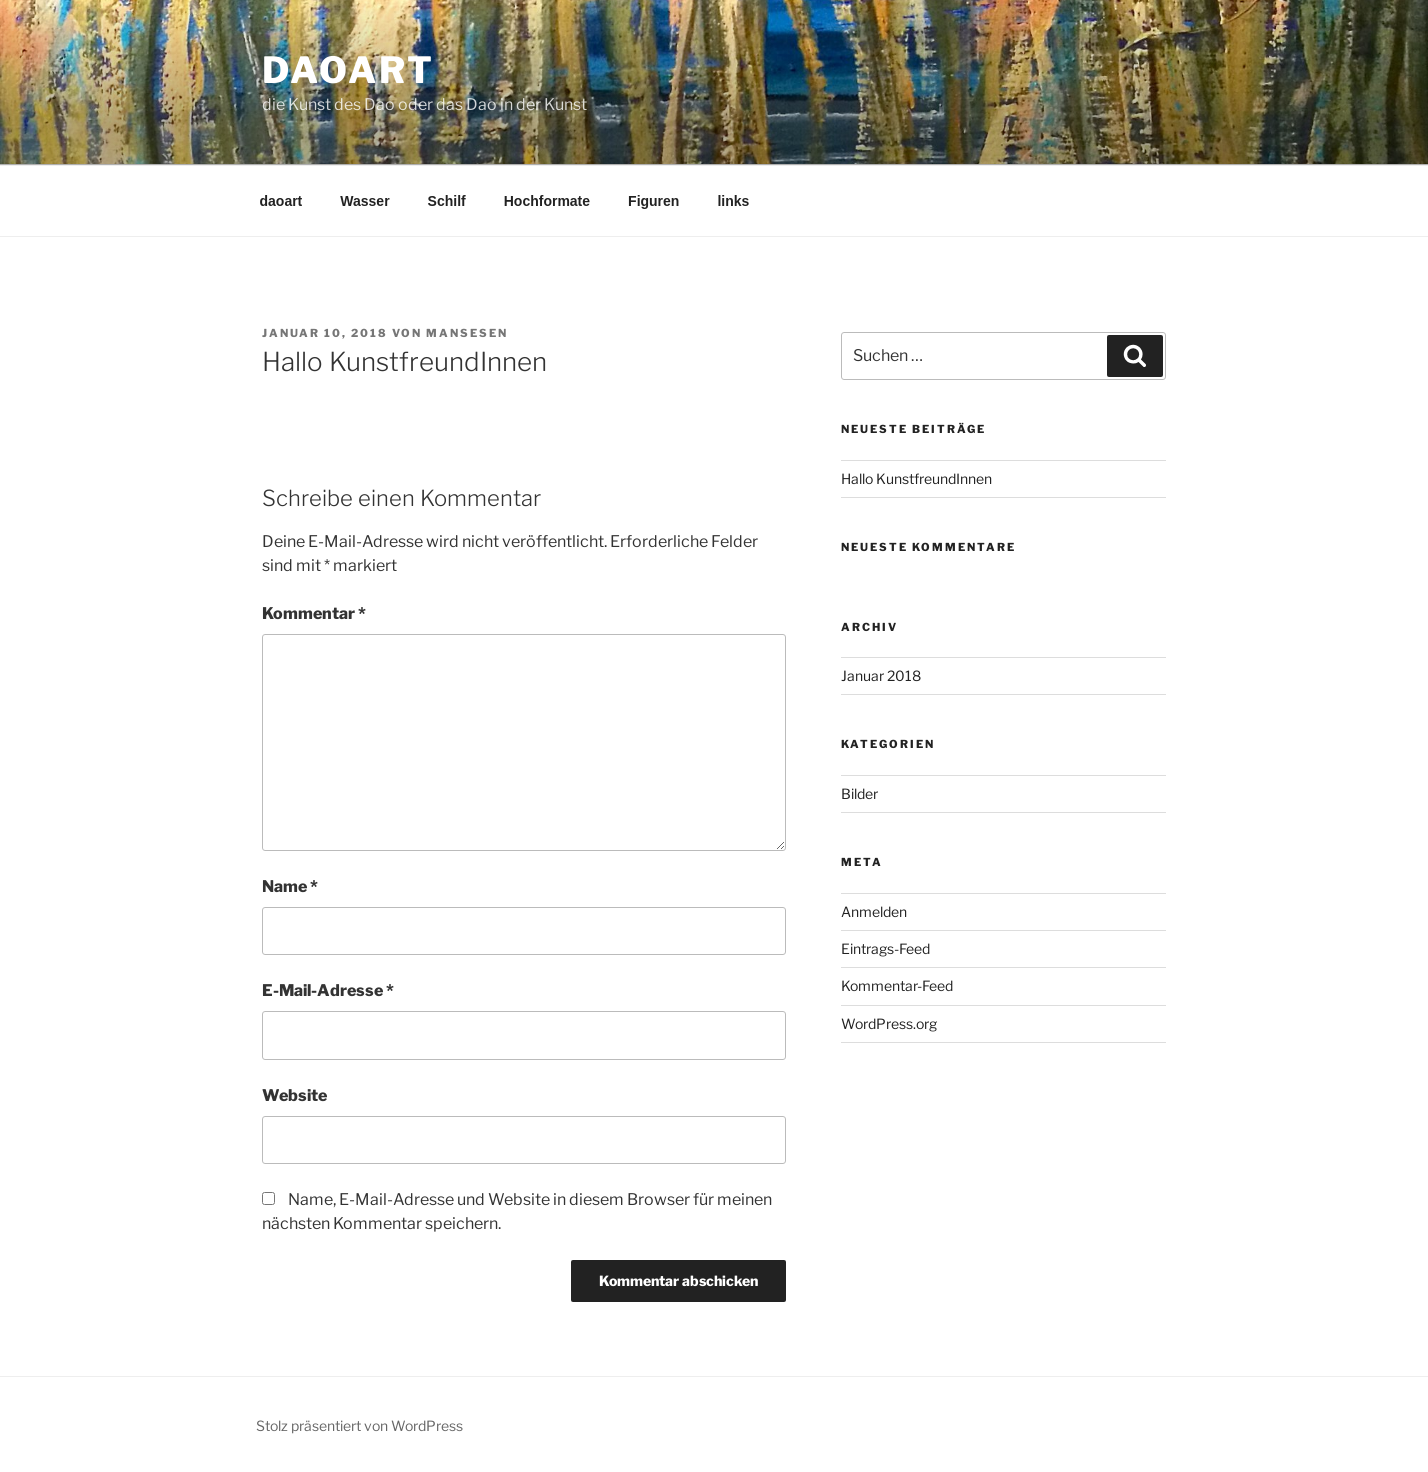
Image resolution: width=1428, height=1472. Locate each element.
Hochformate (547, 201)
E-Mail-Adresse (328, 990)
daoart (348, 70)
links (733, 201)
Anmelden (874, 911)
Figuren (653, 201)
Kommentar (314, 613)
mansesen (467, 333)
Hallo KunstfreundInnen (916, 478)
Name (290, 886)
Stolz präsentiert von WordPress (359, 1425)
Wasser (364, 201)
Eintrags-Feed (885, 948)
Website (294, 1095)
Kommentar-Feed (897, 985)
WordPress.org (889, 1023)
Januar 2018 (881, 675)
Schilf (447, 201)
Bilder (859, 793)
